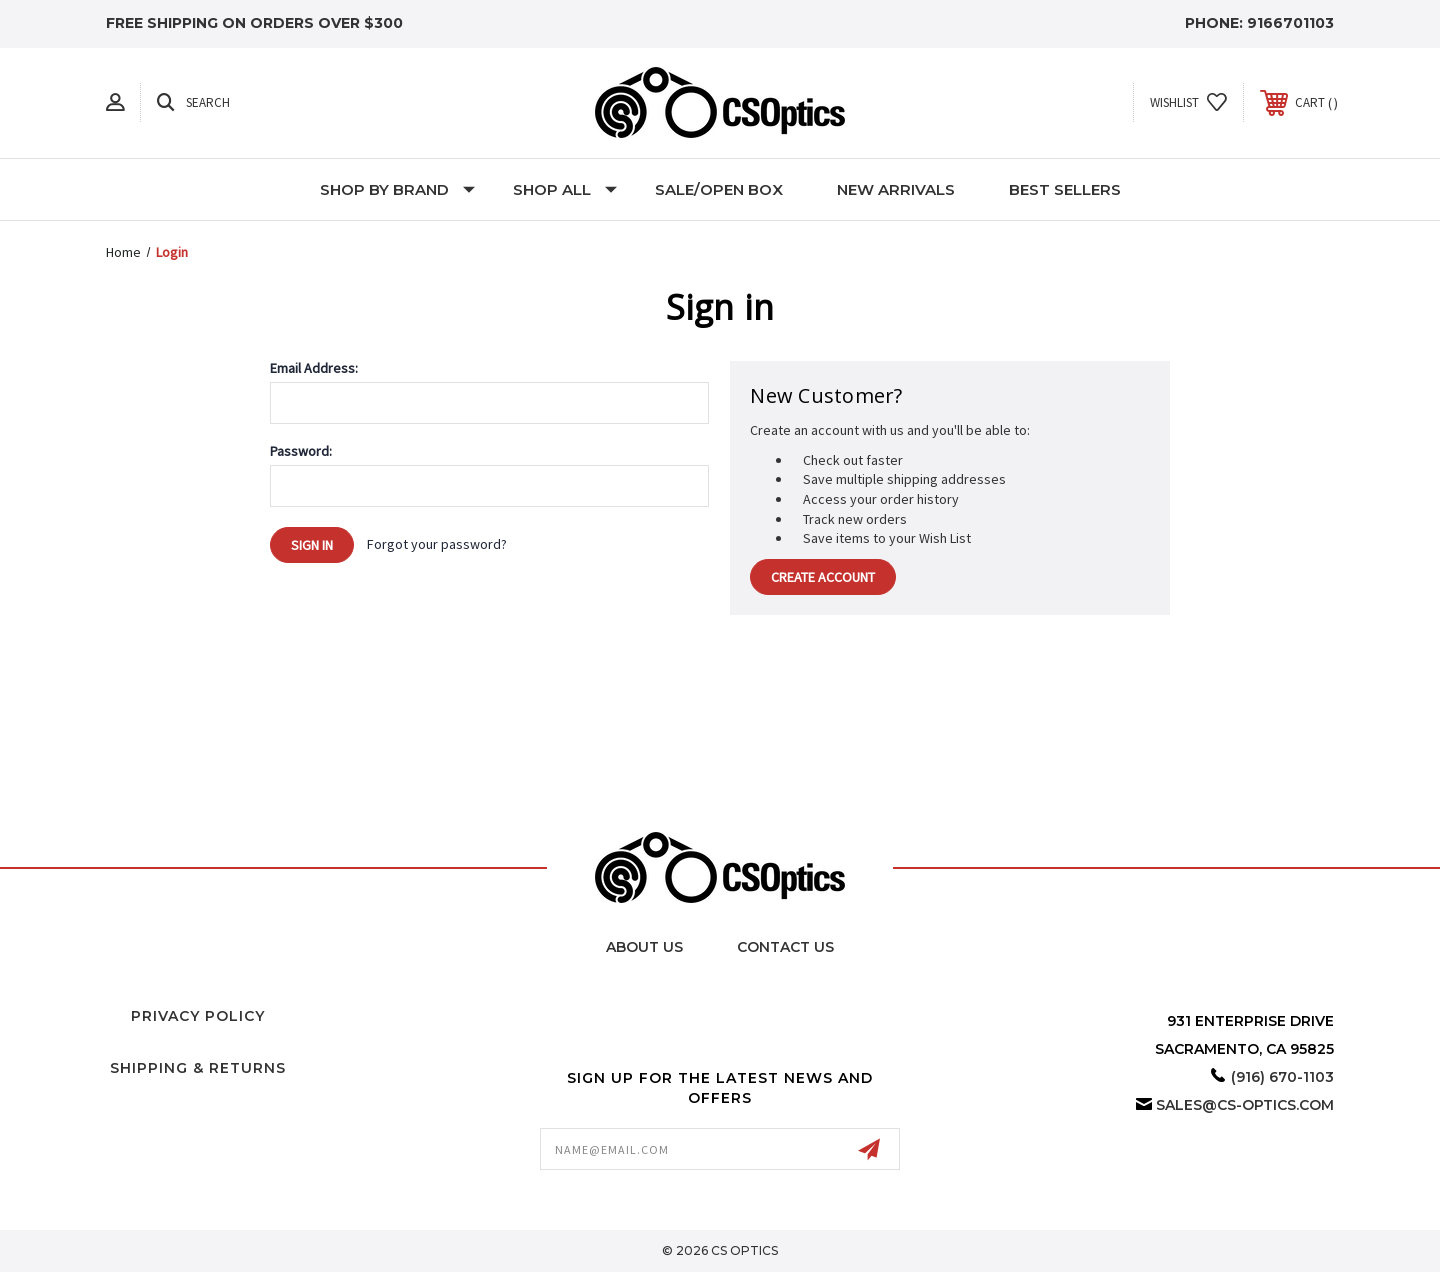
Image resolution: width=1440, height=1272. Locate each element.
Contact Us (785, 947)
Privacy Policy (198, 1016)
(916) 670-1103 (1282, 1077)
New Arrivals (896, 189)
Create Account (823, 577)
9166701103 (1290, 23)
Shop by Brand (397, 189)
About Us (644, 947)
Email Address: (314, 368)
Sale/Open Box (719, 189)
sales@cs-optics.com (1245, 1105)
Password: (301, 451)
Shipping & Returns (198, 1068)
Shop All (565, 189)
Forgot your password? (437, 544)
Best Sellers (1065, 189)
